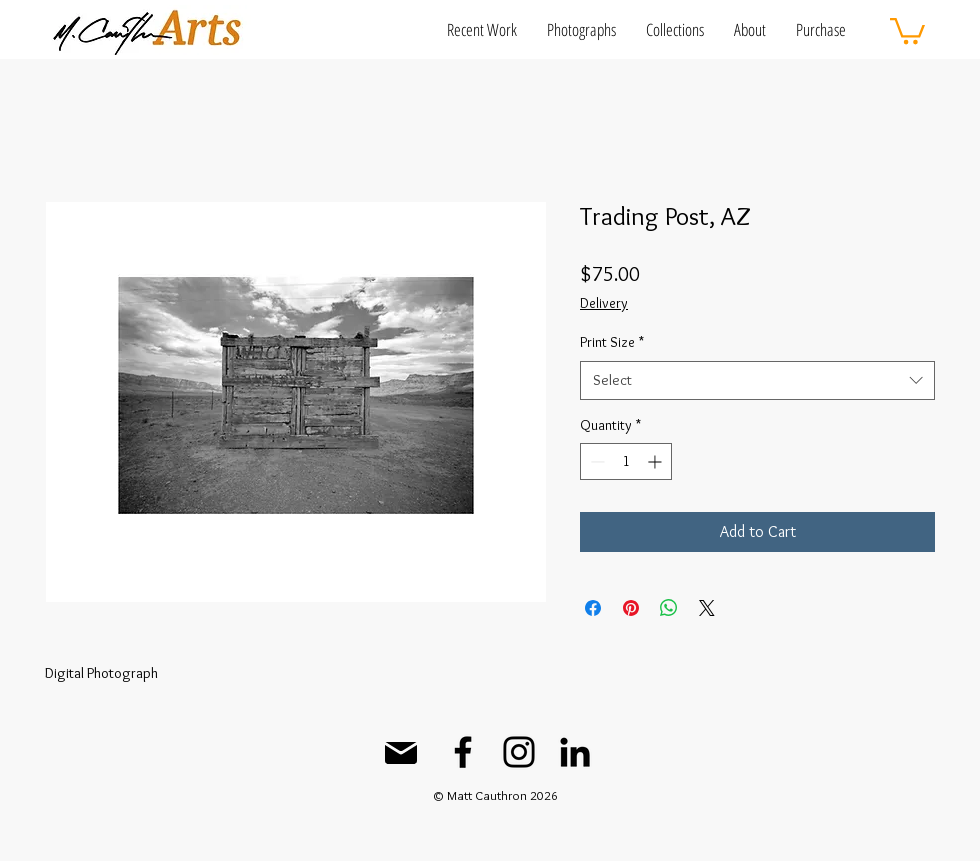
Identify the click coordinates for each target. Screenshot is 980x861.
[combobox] (757, 380)
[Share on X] (707, 608)
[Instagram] (519, 752)
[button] (482, 29)
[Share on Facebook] (593, 608)
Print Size (612, 342)
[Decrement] (595, 461)
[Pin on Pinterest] (631, 608)
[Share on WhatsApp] (669, 608)
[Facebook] (463, 752)
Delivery (604, 303)
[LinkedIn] (575, 752)
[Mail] (401, 753)
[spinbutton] (626, 461)
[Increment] (656, 461)
